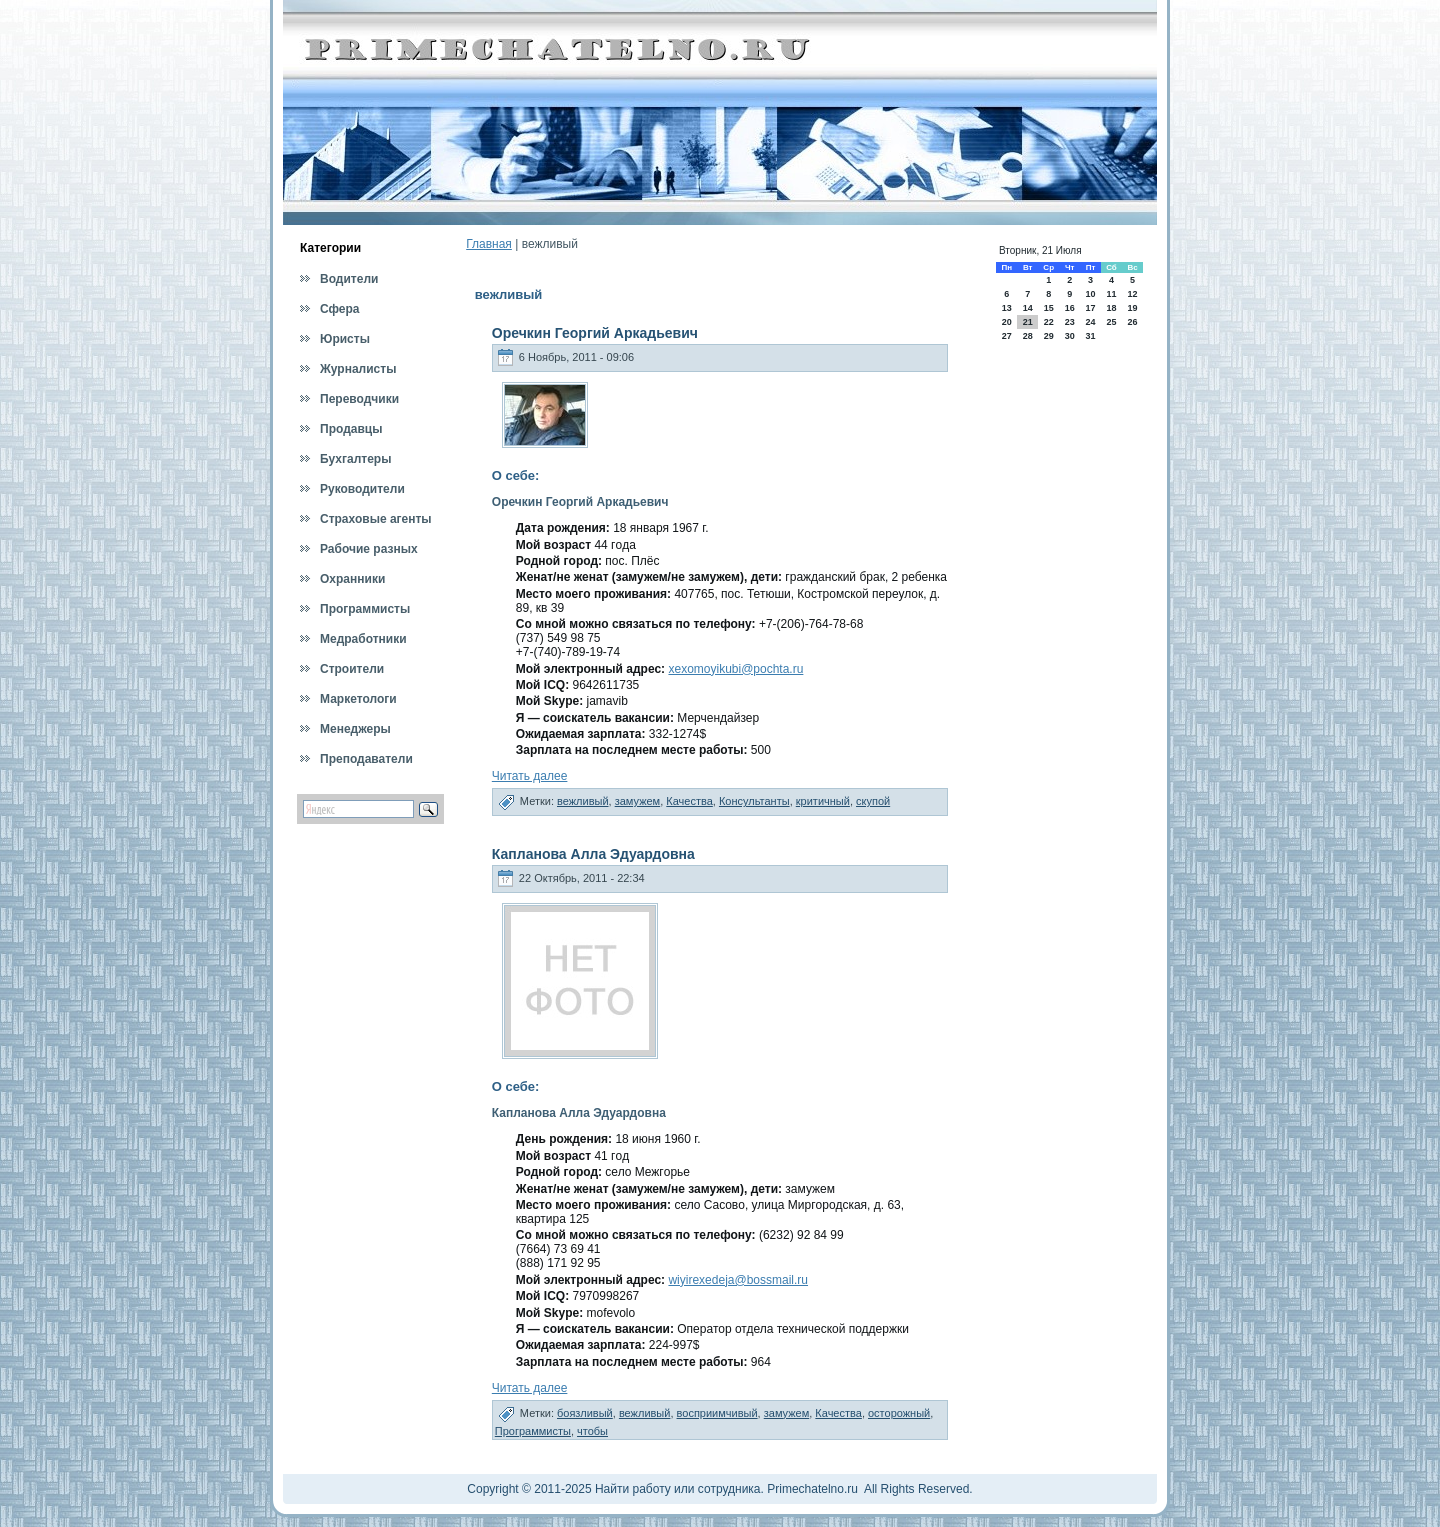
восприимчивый (717, 1413)
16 (1070, 308)
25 (1111, 322)
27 (1007, 336)
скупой (873, 801)
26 (1133, 322)
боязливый (585, 1413)
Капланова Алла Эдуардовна (593, 854)
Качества (689, 801)
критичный (823, 801)
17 (1090, 308)
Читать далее (530, 776)
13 (1007, 308)
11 (1111, 294)
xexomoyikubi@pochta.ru (735, 669)
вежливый (583, 801)
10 (1090, 294)
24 (1090, 322)
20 (1007, 322)
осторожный (899, 1413)
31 (1090, 336)
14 (1028, 308)
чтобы (592, 1431)
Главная (489, 244)
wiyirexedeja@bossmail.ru (738, 1280)
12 (1133, 294)
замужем (638, 801)
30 (1070, 336)
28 (1028, 336)
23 (1070, 322)
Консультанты (754, 801)
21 (1028, 322)
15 (1049, 308)
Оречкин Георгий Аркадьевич (595, 333)
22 (1049, 322)
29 (1049, 336)
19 (1133, 308)
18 (1111, 308)
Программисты (533, 1431)
